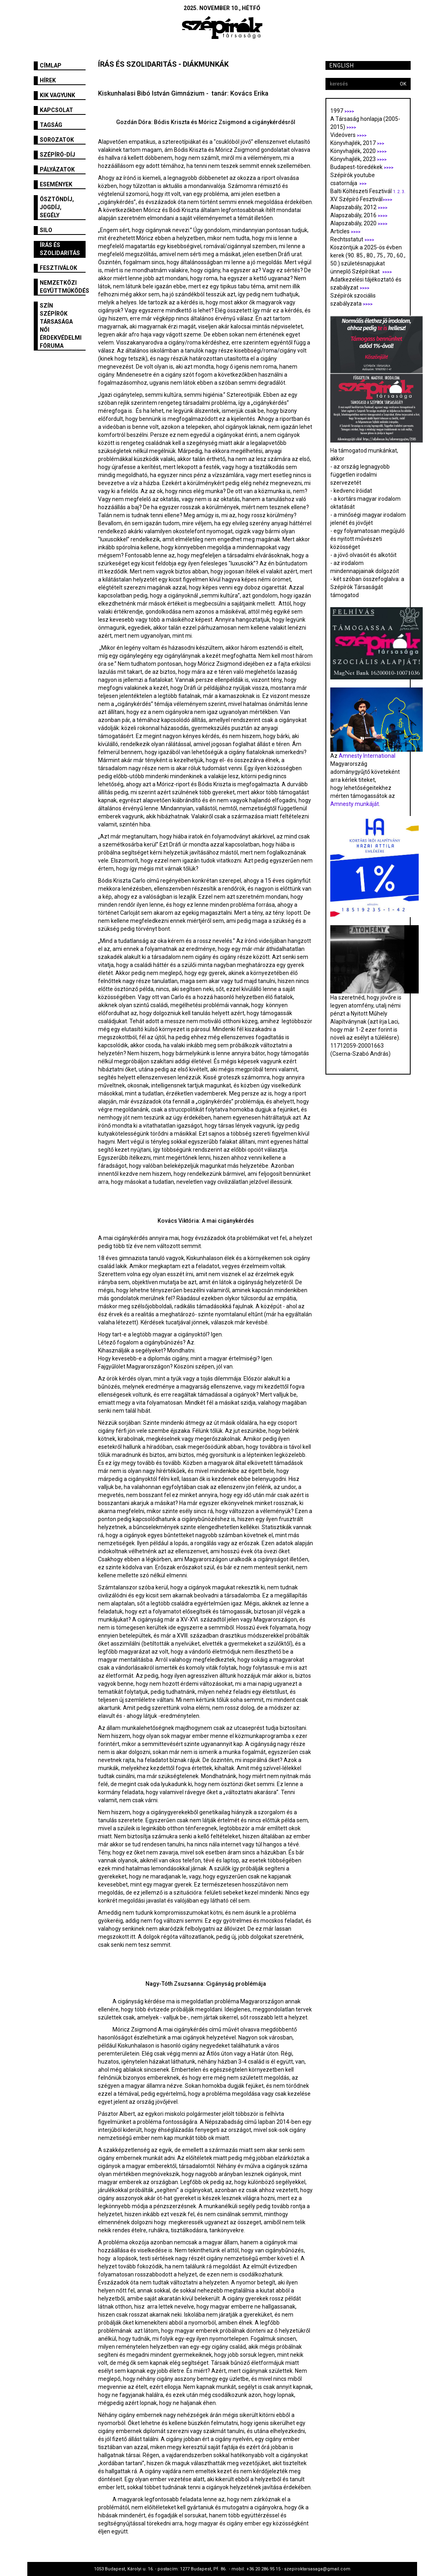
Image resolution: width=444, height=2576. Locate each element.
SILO (46, 230)
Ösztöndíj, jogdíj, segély (57, 207)
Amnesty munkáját (354, 804)
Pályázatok (57, 169)
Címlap (50, 65)
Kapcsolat (56, 110)
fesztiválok (58, 268)
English (341, 65)
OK (403, 84)
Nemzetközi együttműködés (63, 286)
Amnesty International (367, 756)
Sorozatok (57, 140)
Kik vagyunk (57, 95)
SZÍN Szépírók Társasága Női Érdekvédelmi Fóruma (61, 325)
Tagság (51, 125)
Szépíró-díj (57, 154)
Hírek (48, 80)
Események (56, 184)
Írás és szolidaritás (60, 249)
